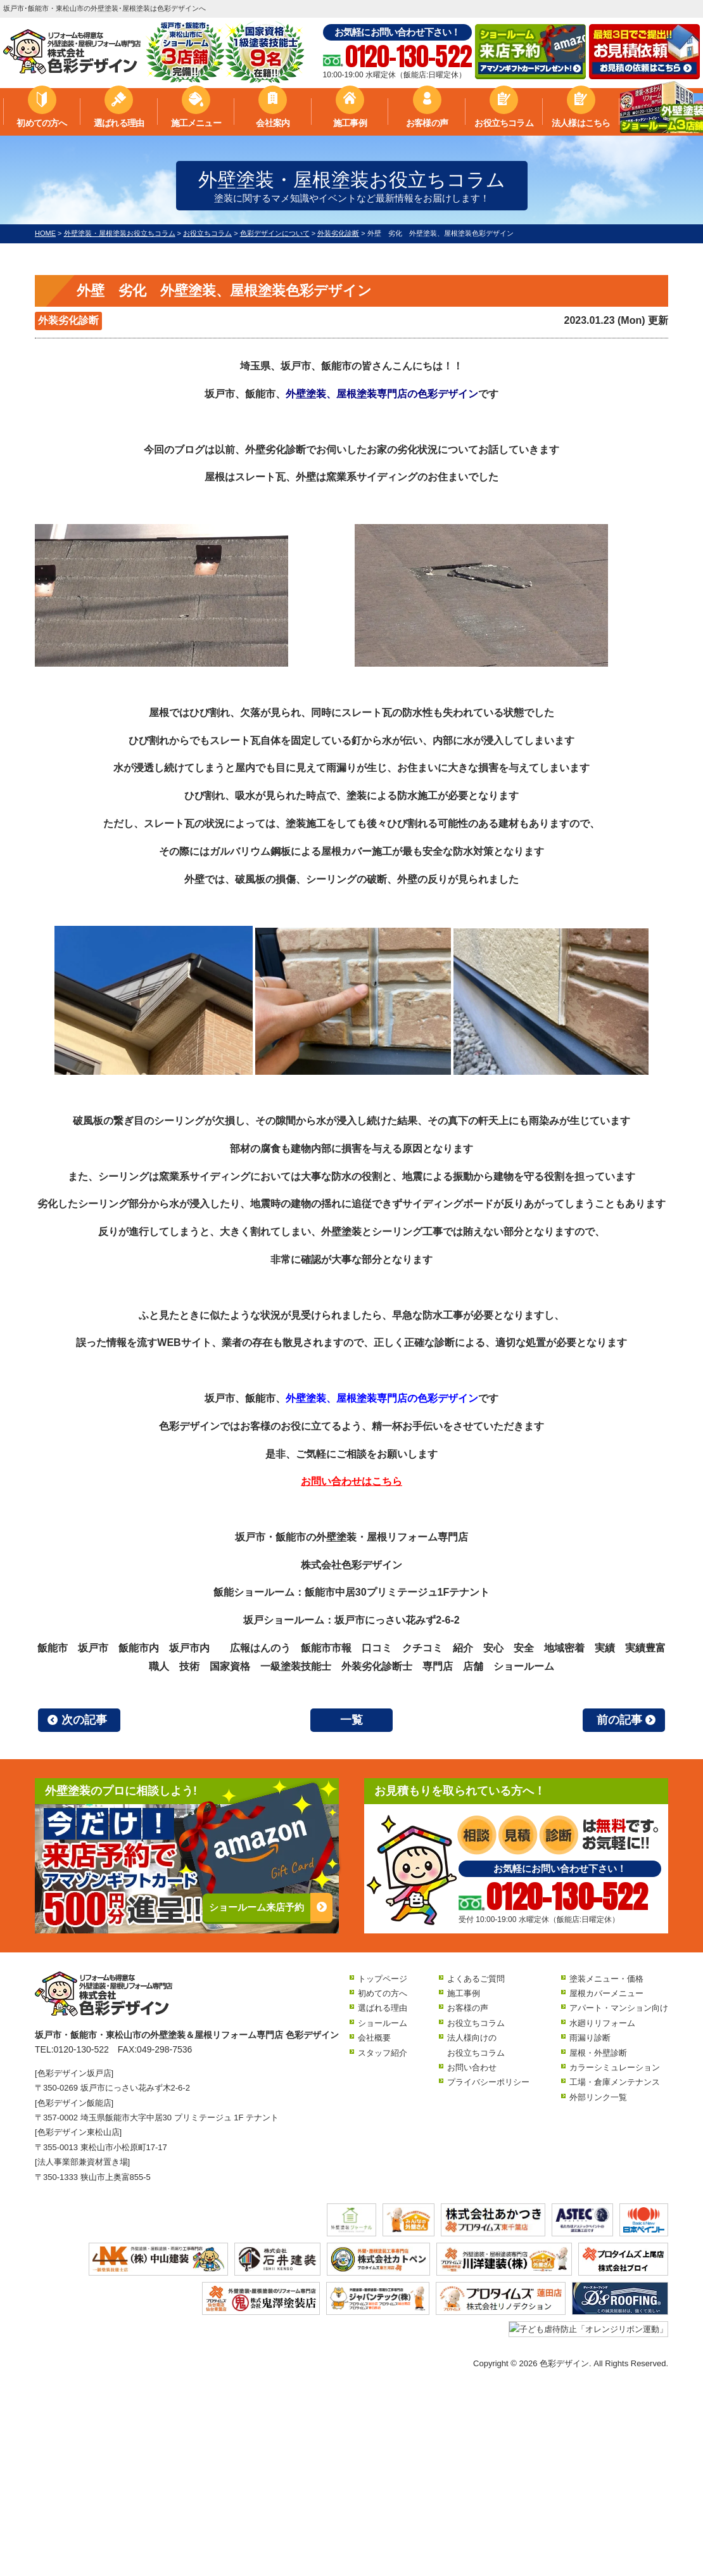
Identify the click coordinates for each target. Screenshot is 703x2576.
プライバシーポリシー (488, 2082)
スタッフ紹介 (382, 2053)
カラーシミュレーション (614, 2067)
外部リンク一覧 (598, 2097)
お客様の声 (427, 123)
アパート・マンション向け (618, 2008)
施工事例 (350, 123)
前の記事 (619, 1720)
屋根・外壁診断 (598, 2053)
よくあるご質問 (476, 1978)
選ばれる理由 (119, 123)
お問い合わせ (472, 2067)
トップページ (382, 1978)
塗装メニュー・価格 (606, 1978)
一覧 (351, 1720)
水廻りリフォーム (602, 2023)
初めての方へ (41, 123)
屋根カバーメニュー (606, 1993)
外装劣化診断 (68, 320)
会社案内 (272, 123)
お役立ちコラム (503, 123)
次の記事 (84, 1720)
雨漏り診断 (590, 2037)
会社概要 (374, 2037)
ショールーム (382, 2023)
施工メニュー (196, 123)
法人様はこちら (581, 123)
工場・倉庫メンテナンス (614, 2082)
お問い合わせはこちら (351, 1481)
